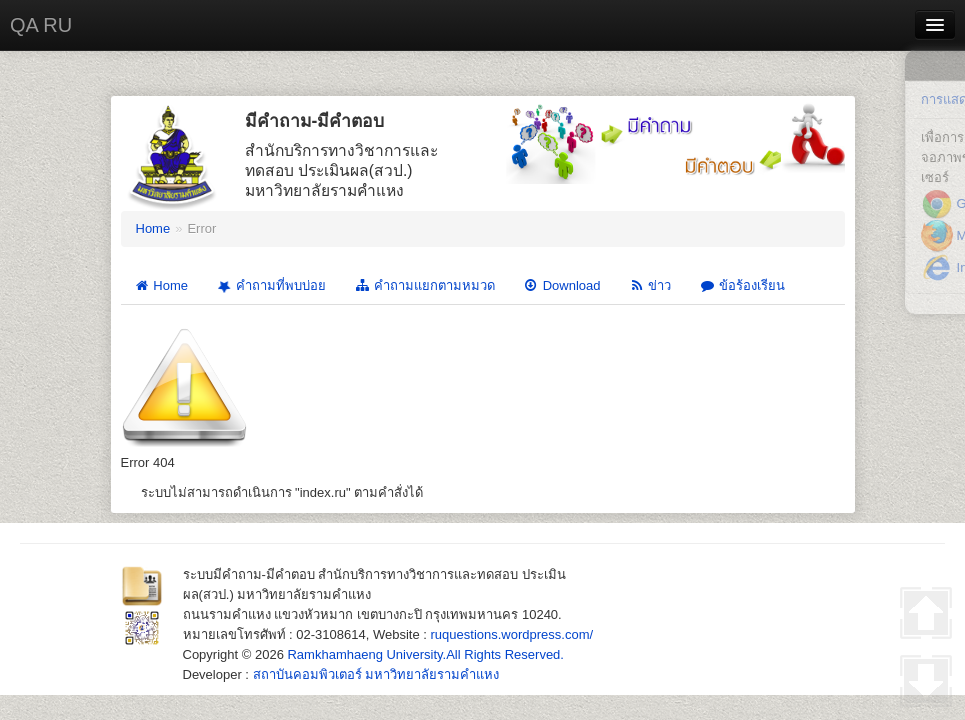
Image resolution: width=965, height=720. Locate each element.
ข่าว (649, 285)
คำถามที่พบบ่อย (270, 286)
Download (562, 285)
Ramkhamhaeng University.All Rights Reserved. (425, 654)
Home (153, 228)
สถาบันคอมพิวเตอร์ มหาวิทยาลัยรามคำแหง (376, 674)
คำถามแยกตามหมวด (424, 285)
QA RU (41, 25)
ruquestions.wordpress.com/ (512, 634)
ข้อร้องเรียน (742, 285)
